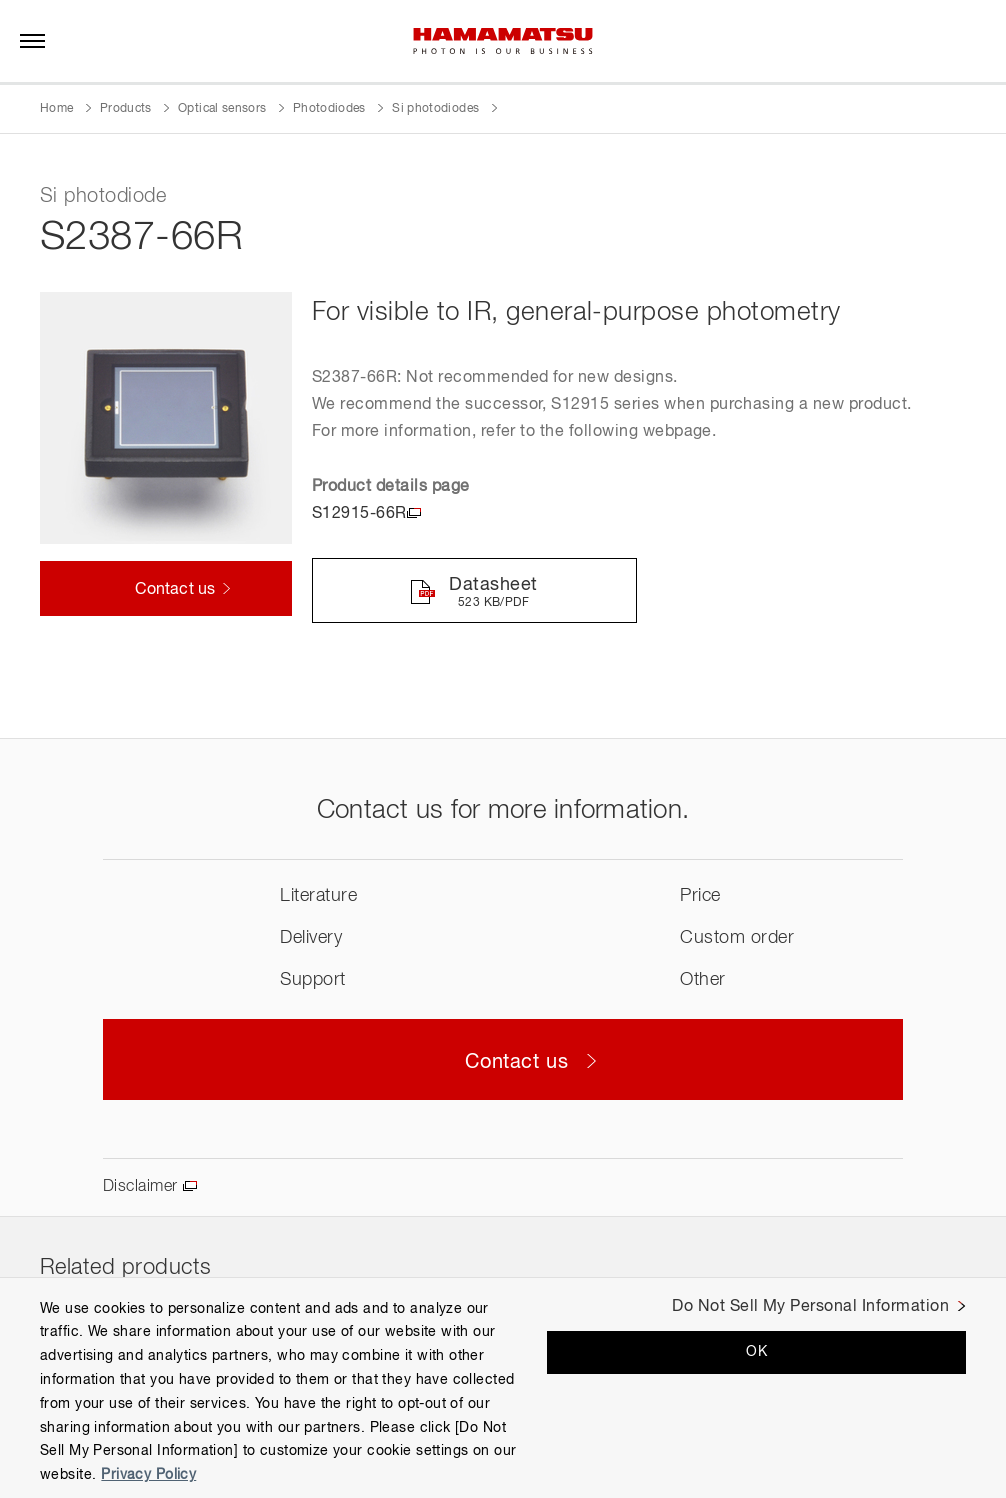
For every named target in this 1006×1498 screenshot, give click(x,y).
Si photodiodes (435, 109)
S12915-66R (359, 514)
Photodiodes (329, 109)
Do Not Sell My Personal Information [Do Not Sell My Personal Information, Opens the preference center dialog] (810, 1307)
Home (56, 109)
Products (126, 109)
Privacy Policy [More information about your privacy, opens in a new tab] (148, 1475)
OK (756, 1352)
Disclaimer (140, 1188)
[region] (503, 1387)
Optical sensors (222, 109)
